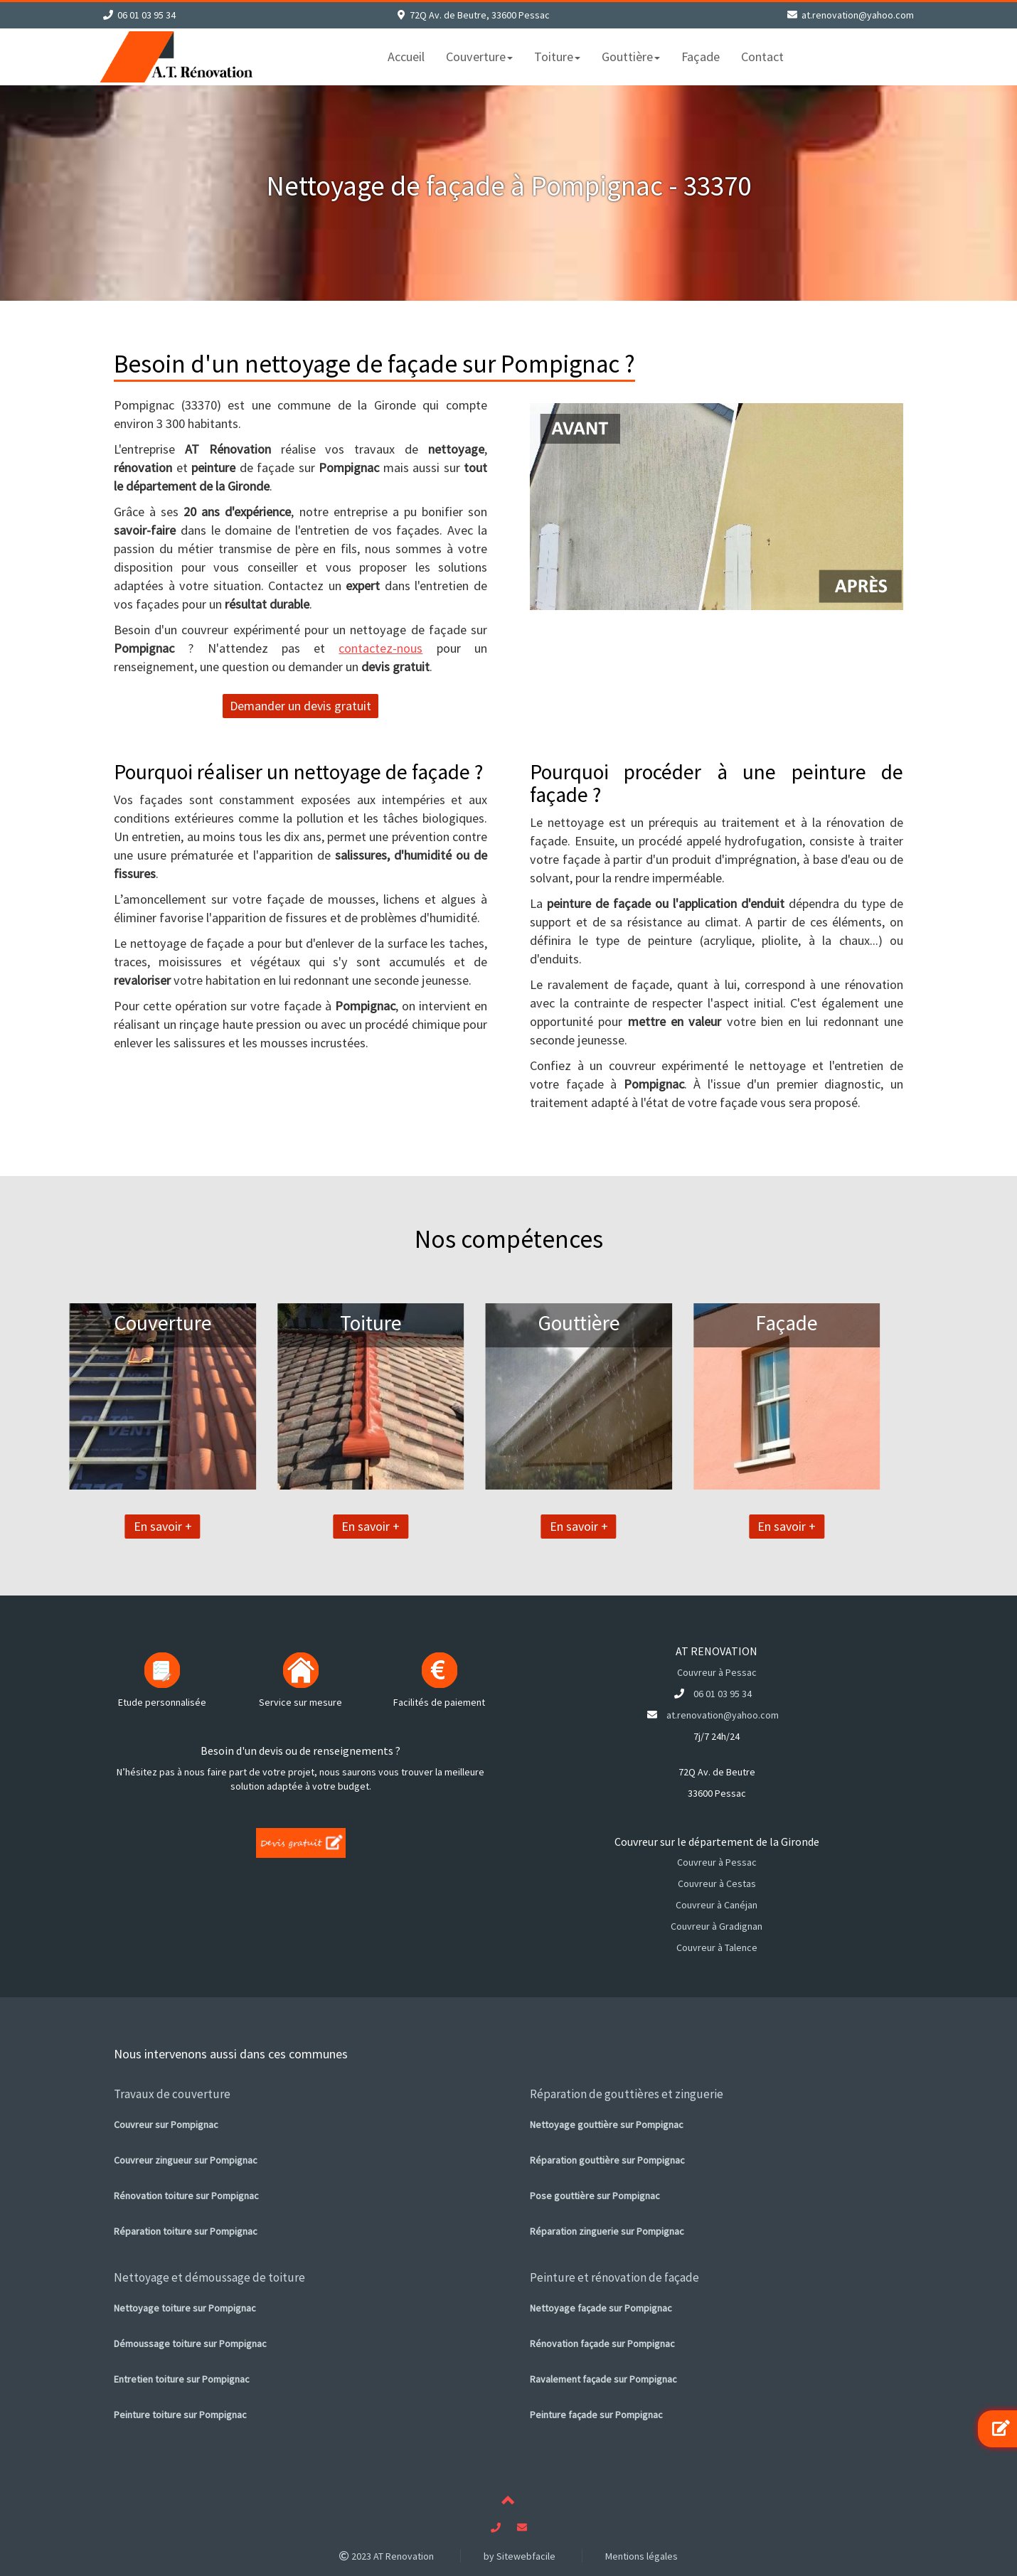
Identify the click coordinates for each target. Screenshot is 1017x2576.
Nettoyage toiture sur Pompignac (185, 2308)
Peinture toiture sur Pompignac (180, 2414)
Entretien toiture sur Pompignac (182, 2379)
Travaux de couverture (172, 2094)
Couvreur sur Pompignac (166, 2124)
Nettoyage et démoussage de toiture (209, 2277)
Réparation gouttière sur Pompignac (607, 2160)
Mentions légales (641, 2556)
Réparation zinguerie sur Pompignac (607, 2231)
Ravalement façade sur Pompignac (603, 2379)
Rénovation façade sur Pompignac (602, 2343)
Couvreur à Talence (716, 1947)
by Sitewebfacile (519, 2556)
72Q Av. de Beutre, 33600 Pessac (480, 15)
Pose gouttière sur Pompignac (595, 2195)
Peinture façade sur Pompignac (596, 2414)
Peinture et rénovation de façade (614, 2277)
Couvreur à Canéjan (716, 1904)
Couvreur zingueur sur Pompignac (185, 2160)
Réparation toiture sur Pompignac (185, 2231)
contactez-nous (380, 648)
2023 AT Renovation (386, 2556)
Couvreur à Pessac (717, 1672)
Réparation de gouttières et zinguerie (626, 2094)
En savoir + (86, 1526)
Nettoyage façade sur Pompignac (601, 2308)
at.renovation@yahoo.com (858, 15)
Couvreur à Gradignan (716, 1926)
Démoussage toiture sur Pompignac (190, 2343)
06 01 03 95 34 (146, 15)
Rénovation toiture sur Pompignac (186, 2195)
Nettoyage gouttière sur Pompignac (606, 2124)
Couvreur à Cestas (717, 1883)
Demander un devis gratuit (300, 706)
